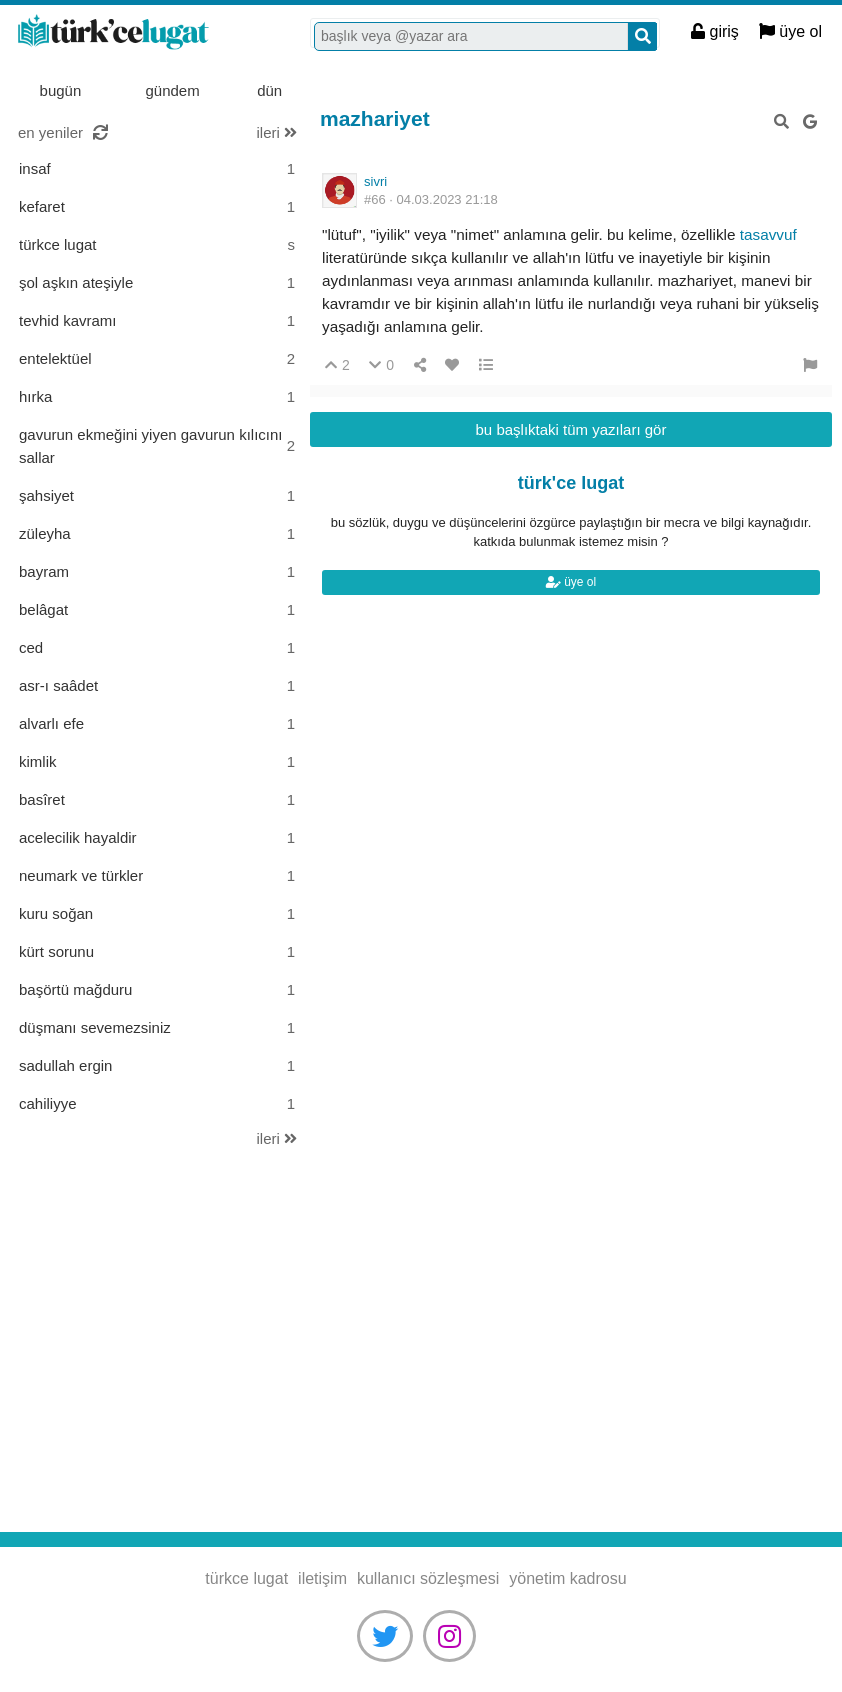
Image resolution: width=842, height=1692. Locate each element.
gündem (172, 90)
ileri (276, 132)
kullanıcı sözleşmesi (428, 1578)
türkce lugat (140, 33)
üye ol (790, 31)
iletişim (322, 1578)
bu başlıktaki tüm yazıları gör (571, 429)
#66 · (431, 199)
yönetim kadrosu (567, 1578)
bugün (61, 90)
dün (269, 90)
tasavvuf (768, 234)
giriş (715, 31)
